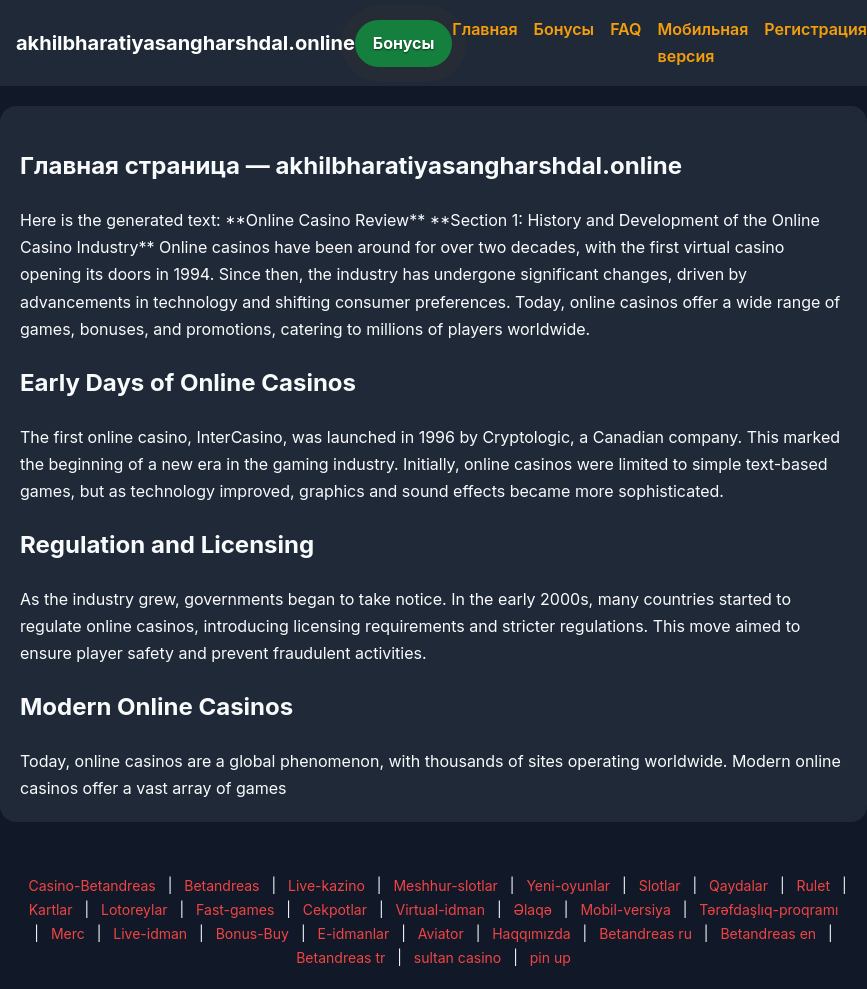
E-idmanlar (353, 933)
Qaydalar (738, 885)
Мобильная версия (703, 42)
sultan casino (457, 957)
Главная (484, 29)
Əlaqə (532, 909)
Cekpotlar (335, 909)
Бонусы (404, 43)
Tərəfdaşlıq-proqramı (768, 909)
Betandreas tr (340, 957)
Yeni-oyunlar (568, 885)
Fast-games (235, 909)
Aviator (441, 933)
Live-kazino (326, 885)
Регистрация (815, 29)
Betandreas (221, 885)
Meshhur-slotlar (445, 885)
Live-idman (150, 933)
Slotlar (660, 885)
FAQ (625, 29)
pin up (550, 957)
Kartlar (51, 909)
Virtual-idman (440, 909)
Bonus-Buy (252, 933)
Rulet (813, 885)
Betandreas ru (645, 933)
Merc (68, 933)
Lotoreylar (134, 909)
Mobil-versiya (625, 909)
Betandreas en (768, 933)
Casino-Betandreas (91, 885)
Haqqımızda (531, 933)
